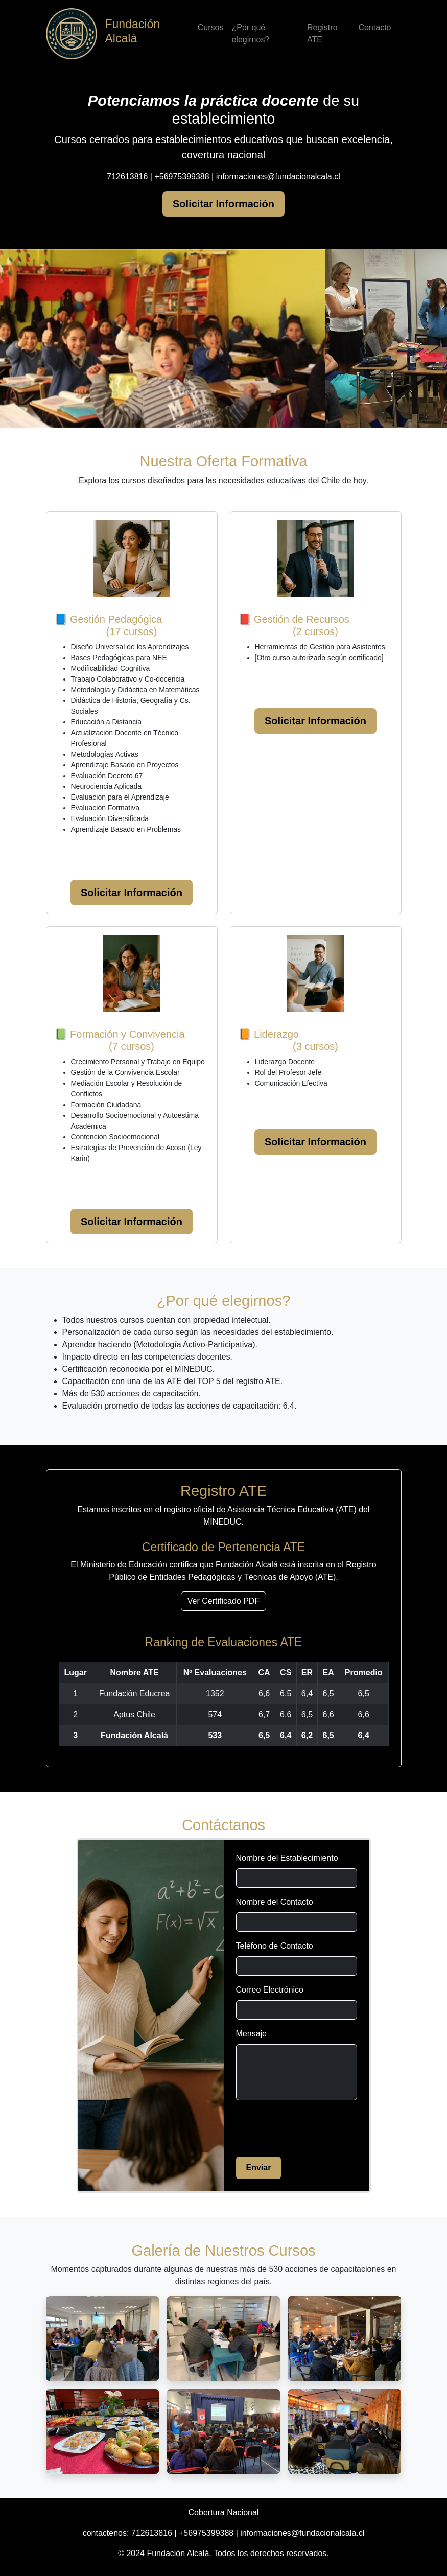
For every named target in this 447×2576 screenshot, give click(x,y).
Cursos (211, 27)
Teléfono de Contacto (274, 1945)
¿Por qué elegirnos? (250, 33)
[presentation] (313, 2128)
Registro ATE (322, 33)
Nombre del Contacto (274, 1902)
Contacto (374, 27)
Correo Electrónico (270, 1989)
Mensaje (251, 2033)
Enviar (258, 2167)
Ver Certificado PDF (223, 1601)
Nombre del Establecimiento (287, 1858)
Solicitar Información (223, 203)
